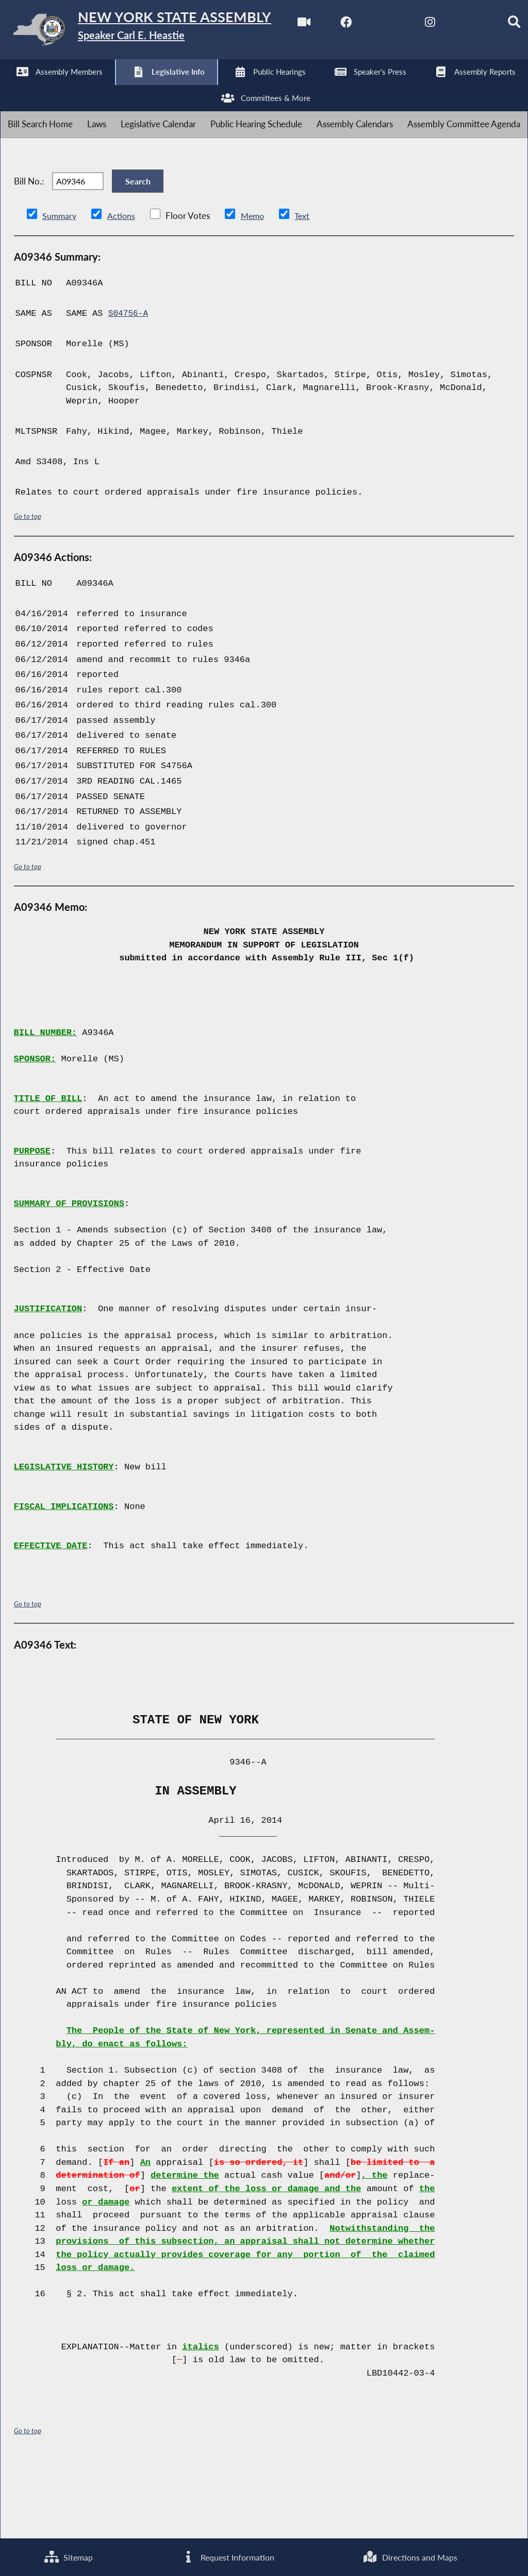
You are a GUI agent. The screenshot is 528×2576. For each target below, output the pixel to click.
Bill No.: (29, 248)
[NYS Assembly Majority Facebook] (54, 88)
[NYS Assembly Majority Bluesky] (183, 88)
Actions (122, 288)
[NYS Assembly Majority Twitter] (97, 88)
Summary (60, 288)
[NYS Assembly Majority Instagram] (140, 88)
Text (306, 288)
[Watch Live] (11, 88)
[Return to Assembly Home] (160, 31)
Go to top (28, 589)
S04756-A (129, 387)
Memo (255, 288)
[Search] (226, 88)
